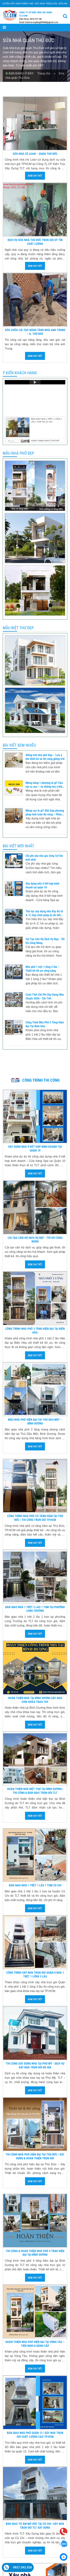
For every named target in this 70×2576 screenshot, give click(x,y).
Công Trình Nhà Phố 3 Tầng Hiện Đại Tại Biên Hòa (45, 1024)
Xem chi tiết (35, 175)
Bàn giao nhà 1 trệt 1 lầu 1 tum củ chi (35, 1885)
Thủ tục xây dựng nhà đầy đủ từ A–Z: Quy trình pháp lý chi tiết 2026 (44, 913)
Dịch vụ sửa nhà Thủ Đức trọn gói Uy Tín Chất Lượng (35, 242)
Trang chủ (45, 73)
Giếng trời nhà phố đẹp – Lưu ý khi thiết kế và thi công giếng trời (45, 757)
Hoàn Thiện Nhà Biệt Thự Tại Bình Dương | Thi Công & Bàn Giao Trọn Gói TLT (35, 1791)
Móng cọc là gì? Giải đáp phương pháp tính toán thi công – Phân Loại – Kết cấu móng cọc (45, 813)
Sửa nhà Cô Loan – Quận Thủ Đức (35, 154)
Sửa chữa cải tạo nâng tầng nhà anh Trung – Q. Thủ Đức (35, 332)
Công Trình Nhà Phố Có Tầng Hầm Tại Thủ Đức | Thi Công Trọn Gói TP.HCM (35, 1518)
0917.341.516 (22, 2567)
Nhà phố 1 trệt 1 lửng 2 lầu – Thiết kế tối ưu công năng (42, 968)
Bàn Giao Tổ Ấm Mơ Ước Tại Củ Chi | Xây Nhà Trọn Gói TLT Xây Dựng (35, 2525)
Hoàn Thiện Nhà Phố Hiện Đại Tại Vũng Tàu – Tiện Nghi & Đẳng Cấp (35, 2344)
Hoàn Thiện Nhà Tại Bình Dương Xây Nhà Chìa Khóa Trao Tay (35, 1700)
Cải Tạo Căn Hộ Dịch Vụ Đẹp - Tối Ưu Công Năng (45, 941)
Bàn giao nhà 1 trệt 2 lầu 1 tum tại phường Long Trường (35, 1609)
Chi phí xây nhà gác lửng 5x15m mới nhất (44, 857)
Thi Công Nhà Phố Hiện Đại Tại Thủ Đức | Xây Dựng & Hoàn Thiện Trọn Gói (35, 2156)
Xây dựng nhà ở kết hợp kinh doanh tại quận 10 (42, 885)
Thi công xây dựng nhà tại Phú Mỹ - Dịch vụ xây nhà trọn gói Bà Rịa (35, 2065)
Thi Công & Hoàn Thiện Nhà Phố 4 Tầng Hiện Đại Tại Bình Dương (35, 2253)
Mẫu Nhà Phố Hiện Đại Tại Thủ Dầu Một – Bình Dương (35, 1421)
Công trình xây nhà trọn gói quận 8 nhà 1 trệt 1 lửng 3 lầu (35, 1974)
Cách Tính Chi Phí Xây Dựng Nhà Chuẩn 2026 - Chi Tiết (45, 996)
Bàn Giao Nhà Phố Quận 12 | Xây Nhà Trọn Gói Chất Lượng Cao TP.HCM (35, 2434)
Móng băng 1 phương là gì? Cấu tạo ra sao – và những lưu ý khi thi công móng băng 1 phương (44, 785)
